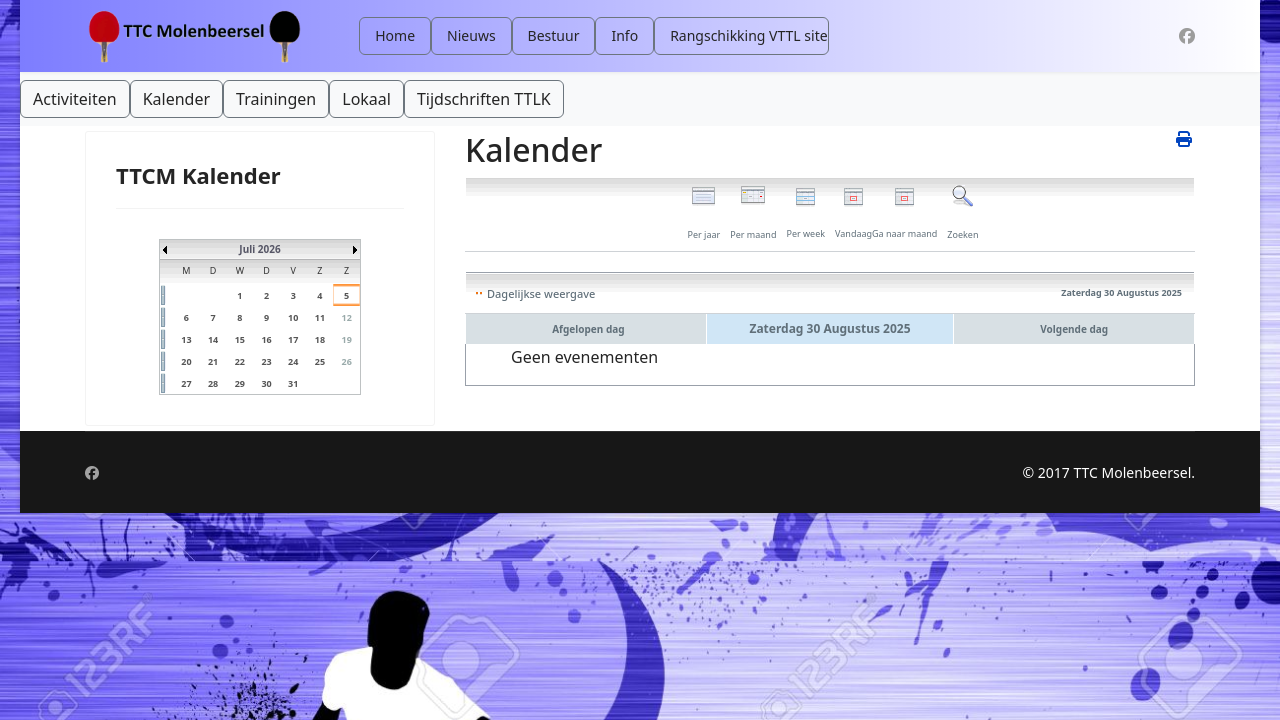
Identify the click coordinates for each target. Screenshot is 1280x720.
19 (346, 339)
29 (240, 383)
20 (186, 361)
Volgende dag (1074, 329)
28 (213, 383)
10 (293, 317)
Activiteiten (75, 99)
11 (320, 317)
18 (320, 339)
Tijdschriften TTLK (484, 99)
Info (624, 35)
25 (320, 361)
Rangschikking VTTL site (748, 35)
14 (213, 339)
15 (240, 339)
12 (346, 317)
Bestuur (554, 35)
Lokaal (366, 99)
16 (266, 339)
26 (346, 361)
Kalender (176, 99)
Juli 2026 (259, 249)
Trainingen (276, 99)
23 (266, 361)
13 (186, 339)
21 (213, 361)
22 (240, 361)
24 (293, 361)
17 (293, 339)
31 (293, 383)
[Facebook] (1187, 36)
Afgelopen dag (588, 329)
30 (266, 383)
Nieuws (471, 35)
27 (186, 383)
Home (395, 35)
